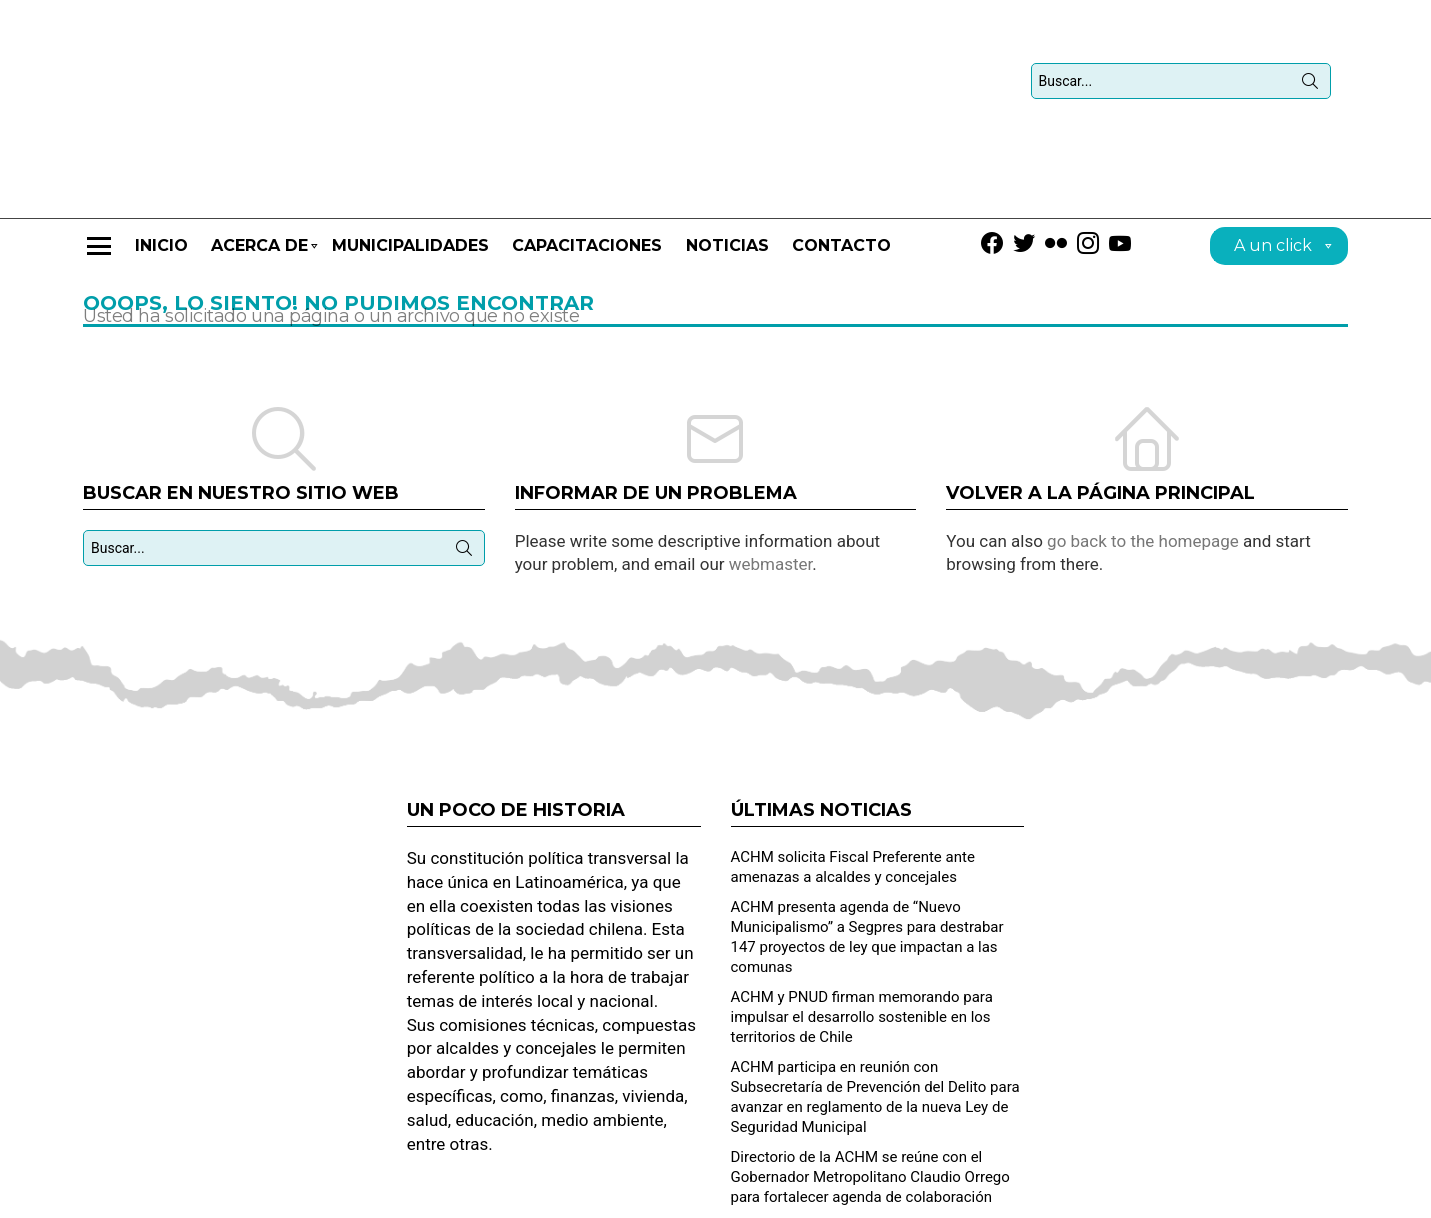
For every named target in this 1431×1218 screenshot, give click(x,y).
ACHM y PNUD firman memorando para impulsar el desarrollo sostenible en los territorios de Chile (862, 960)
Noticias (727, 188)
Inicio (161, 188)
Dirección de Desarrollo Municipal (1252, 1193)
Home (974, 1193)
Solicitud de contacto (1074, 1193)
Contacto (841, 188)
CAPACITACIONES (587, 188)
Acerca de (259, 197)
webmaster (771, 507)
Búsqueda (1310, 56)
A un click (1273, 191)
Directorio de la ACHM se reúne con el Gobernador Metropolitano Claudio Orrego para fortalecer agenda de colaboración (870, 1120)
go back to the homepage (1143, 483)
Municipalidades (410, 188)
